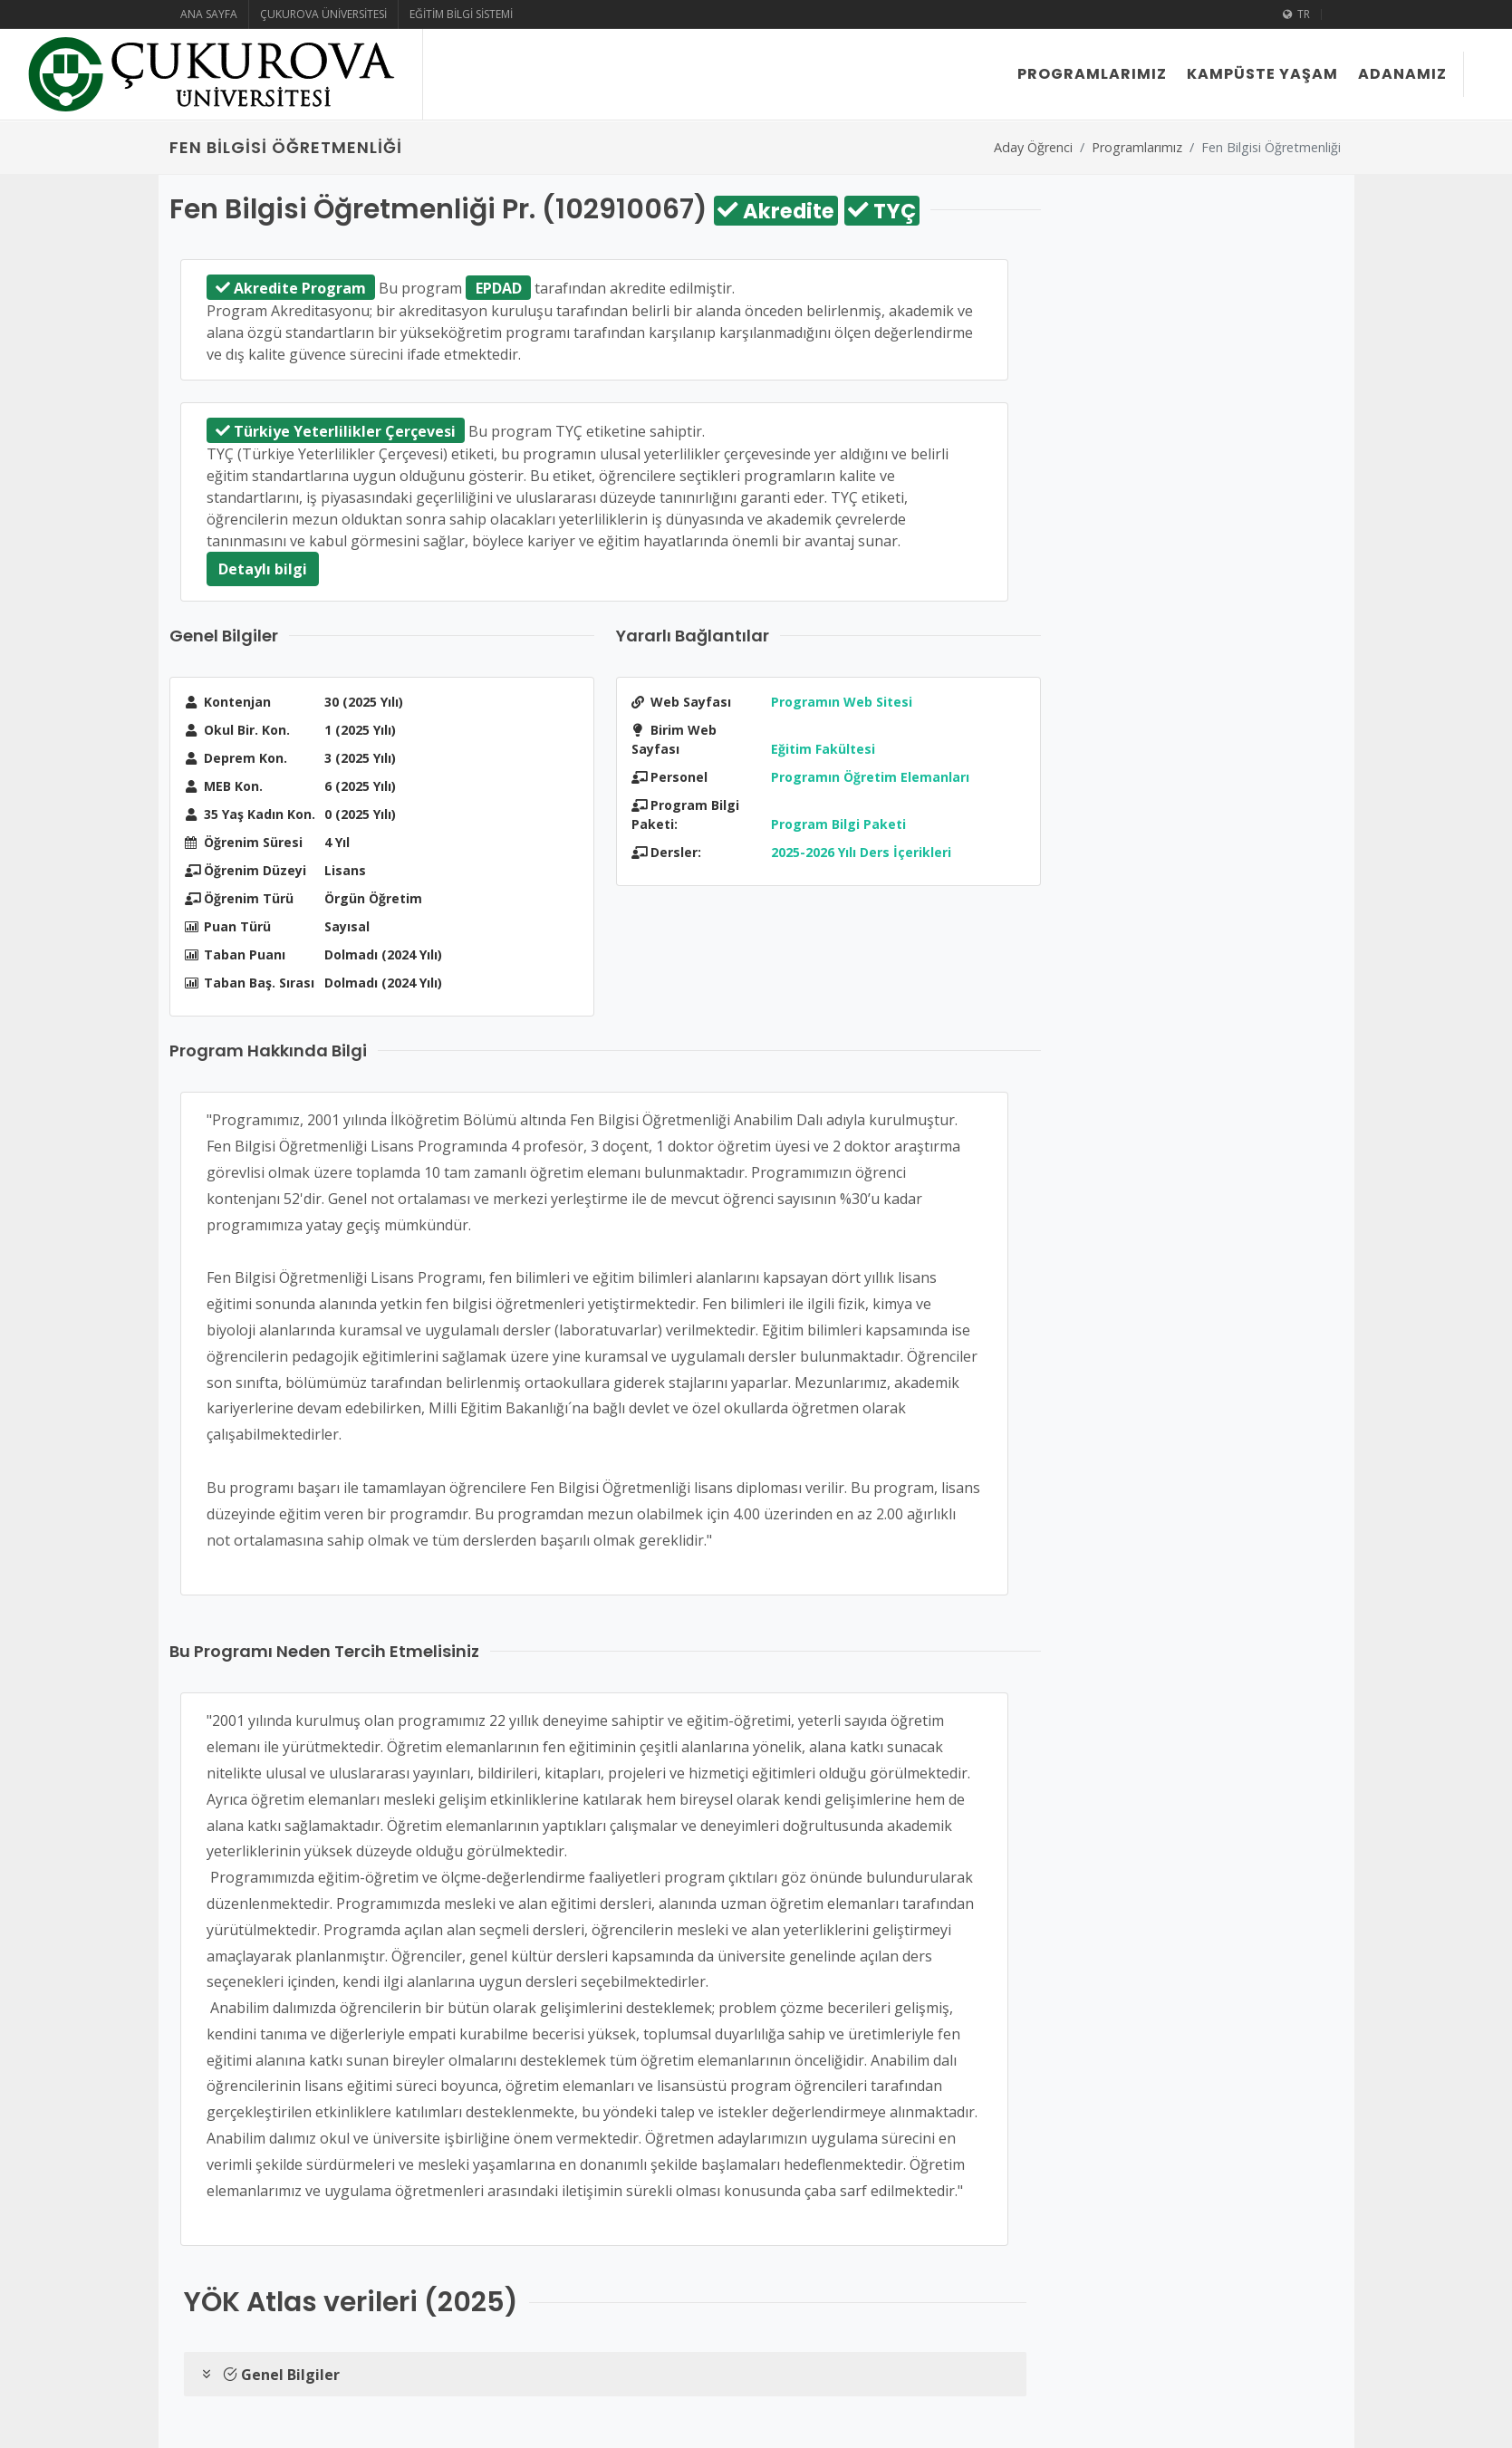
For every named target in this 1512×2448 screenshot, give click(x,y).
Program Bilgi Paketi (838, 824)
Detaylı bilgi (262, 569)
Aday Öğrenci (1033, 147)
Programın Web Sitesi (841, 701)
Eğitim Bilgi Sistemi (461, 14)
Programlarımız (1137, 147)
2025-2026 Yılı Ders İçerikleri (861, 852)
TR (1296, 14)
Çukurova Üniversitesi (323, 14)
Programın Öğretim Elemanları (870, 776)
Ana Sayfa (208, 14)
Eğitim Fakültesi (823, 748)
